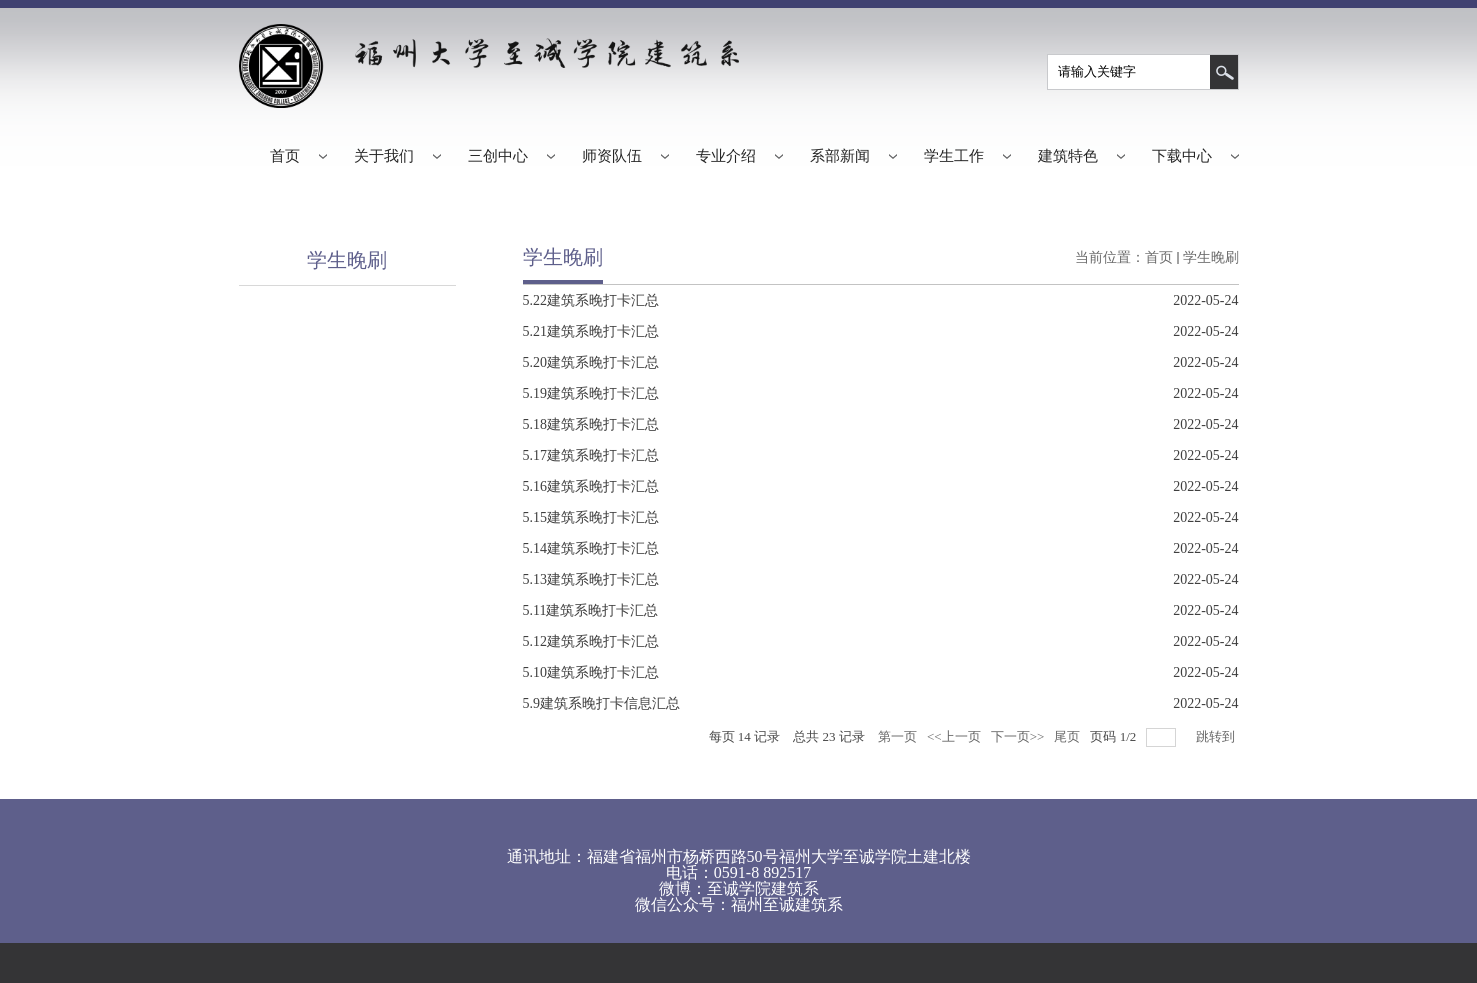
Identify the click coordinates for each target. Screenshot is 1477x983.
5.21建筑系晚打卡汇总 (591, 331)
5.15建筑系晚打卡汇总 (591, 517)
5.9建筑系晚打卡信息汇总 (602, 703)
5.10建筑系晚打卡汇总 (591, 672)
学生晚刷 (1211, 257)
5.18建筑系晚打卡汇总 (591, 424)
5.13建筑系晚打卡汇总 (591, 579)
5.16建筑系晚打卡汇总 (591, 486)
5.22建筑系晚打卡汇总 (591, 300)
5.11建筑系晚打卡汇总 (591, 610)
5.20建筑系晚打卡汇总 (591, 362)
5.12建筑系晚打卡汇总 (591, 641)
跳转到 (1217, 736)
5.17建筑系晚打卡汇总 (591, 455)
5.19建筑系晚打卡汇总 (591, 393)
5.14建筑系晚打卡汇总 (591, 548)
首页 (1159, 257)
